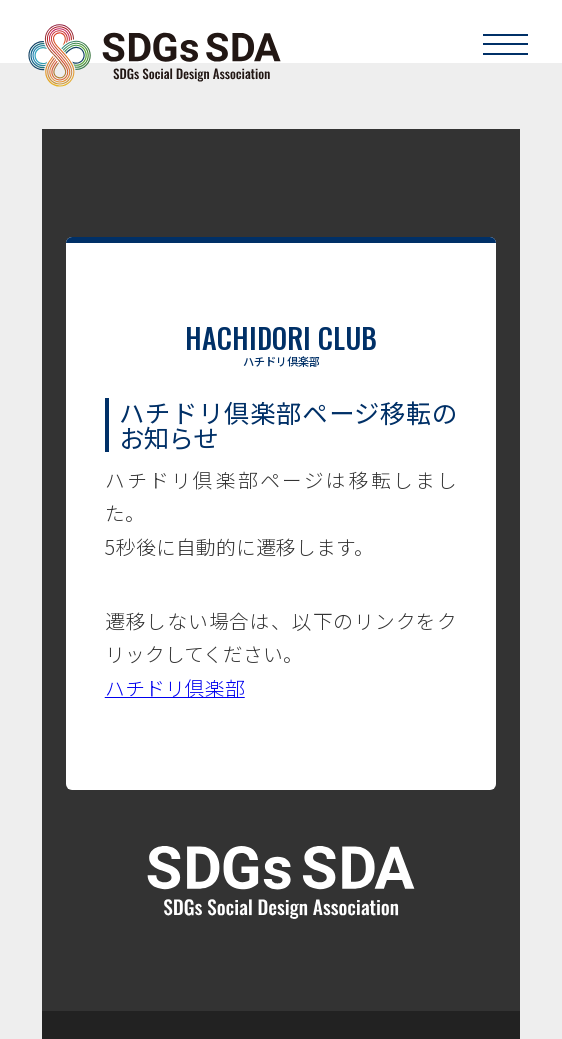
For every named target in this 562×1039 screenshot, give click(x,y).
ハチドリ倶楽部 (175, 687)
